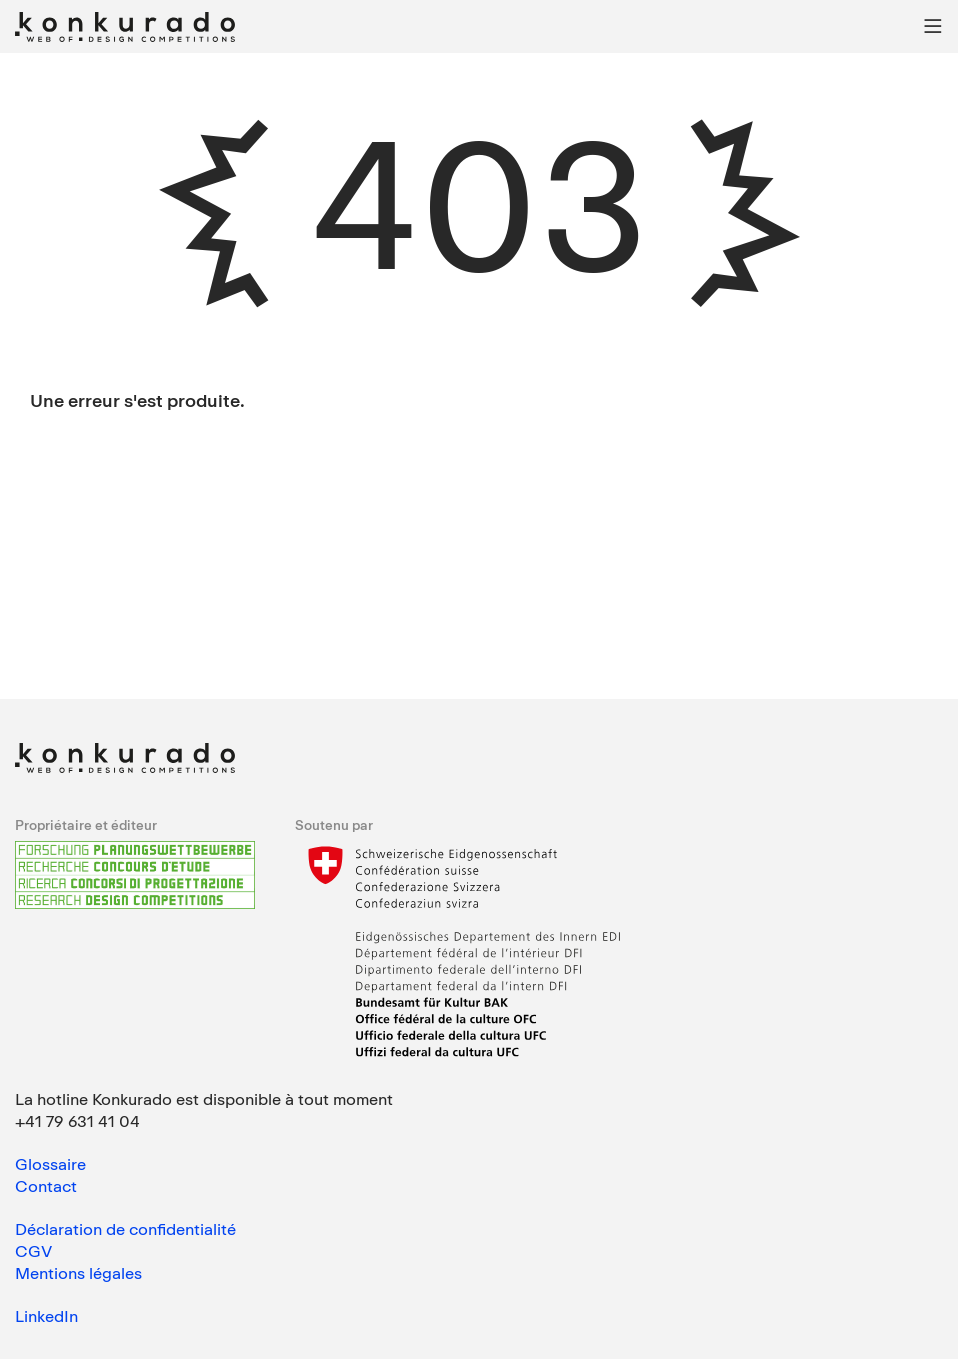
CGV (33, 1251)
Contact (46, 1186)
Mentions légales (78, 1273)
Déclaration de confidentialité (125, 1229)
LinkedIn (46, 1316)
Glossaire (50, 1164)
